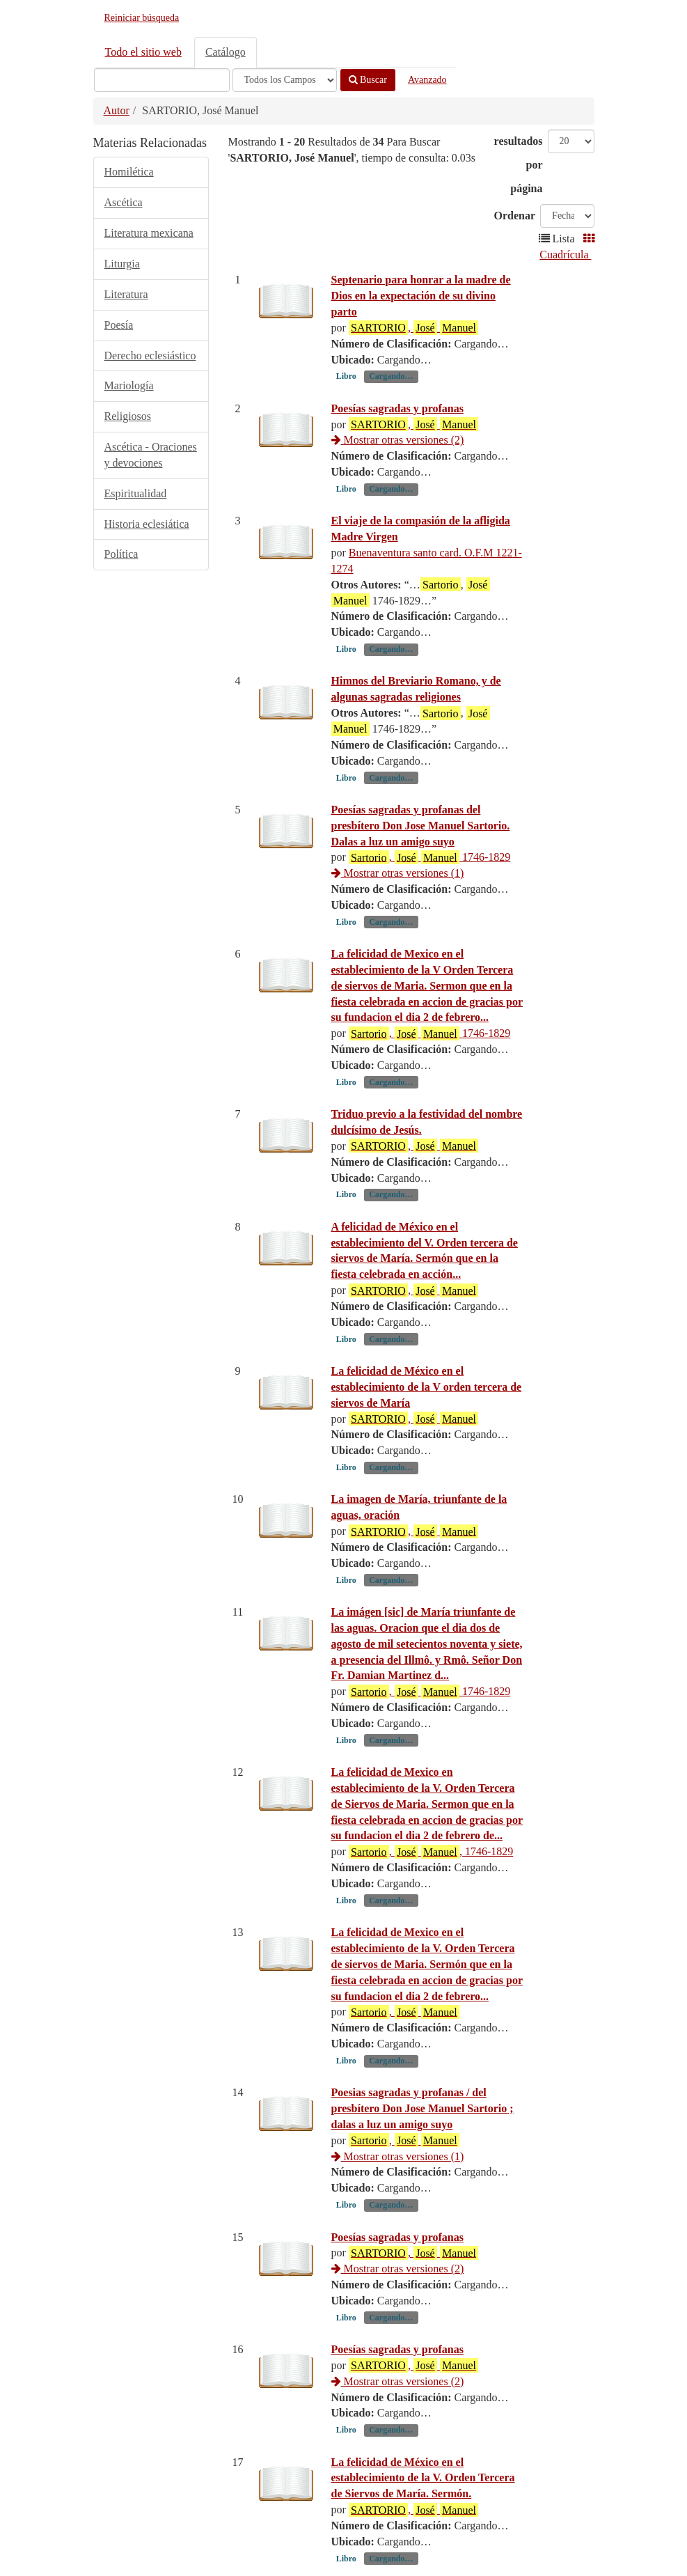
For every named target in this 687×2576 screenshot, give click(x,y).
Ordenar (515, 215)
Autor (116, 110)
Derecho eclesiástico (150, 355)
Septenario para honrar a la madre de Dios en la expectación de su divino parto (421, 296)
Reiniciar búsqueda (142, 18)
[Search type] (284, 80)
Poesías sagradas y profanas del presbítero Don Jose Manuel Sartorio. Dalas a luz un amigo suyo (420, 826)
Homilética (129, 172)
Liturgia (122, 264)
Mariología (129, 385)
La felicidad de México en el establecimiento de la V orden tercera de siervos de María (426, 1387)
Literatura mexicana (149, 233)
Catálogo (225, 52)
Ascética (123, 202)
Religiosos (128, 416)
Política (121, 554)
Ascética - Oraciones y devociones (150, 455)
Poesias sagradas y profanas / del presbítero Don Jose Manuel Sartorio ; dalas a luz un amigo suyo (422, 2108)
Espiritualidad (135, 493)
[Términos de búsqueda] (162, 80)
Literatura (126, 294)
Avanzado (427, 80)
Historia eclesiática (146, 524)
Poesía (119, 325)
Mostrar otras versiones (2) (397, 440)
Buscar (368, 80)
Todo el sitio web (143, 52)
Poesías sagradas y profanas (397, 408)
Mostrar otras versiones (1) (397, 873)
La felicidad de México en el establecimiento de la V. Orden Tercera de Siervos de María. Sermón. (423, 2478)
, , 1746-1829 (431, 1852)
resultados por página (518, 164)
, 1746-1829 (429, 857)
